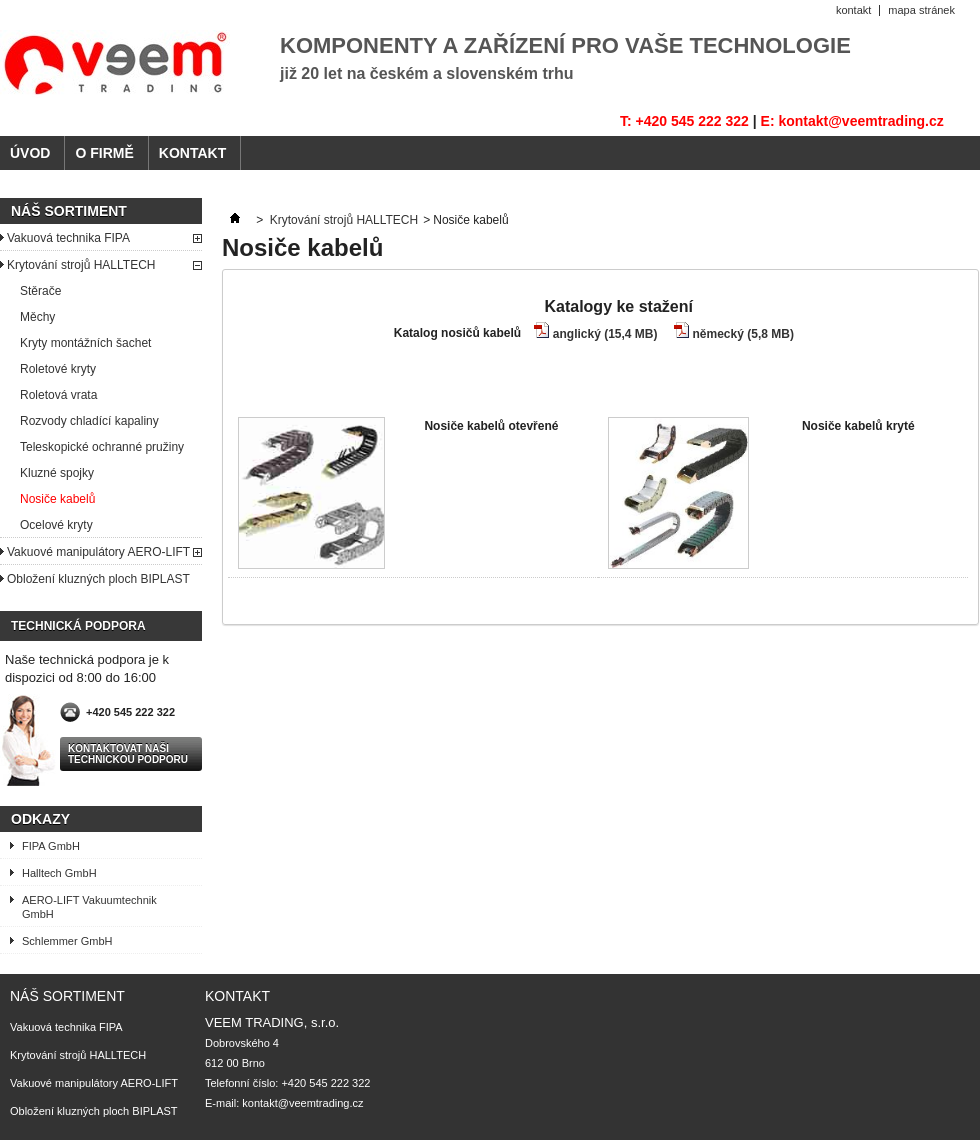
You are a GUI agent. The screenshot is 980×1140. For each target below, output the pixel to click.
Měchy (37, 317)
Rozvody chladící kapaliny (89, 421)
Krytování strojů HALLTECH (81, 265)
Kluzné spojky (57, 473)
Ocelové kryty (56, 525)
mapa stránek (921, 10)
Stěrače (40, 291)
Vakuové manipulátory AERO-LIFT (98, 552)
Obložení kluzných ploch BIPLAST (98, 579)
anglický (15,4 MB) (605, 334)
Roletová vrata (58, 395)
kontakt (853, 10)
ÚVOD (30, 153)
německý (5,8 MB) (743, 334)
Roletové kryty (58, 369)
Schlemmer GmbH (67, 941)
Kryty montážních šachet (85, 343)
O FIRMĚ (104, 153)
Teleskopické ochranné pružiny (102, 447)
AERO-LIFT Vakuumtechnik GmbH (89, 907)
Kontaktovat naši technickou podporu (128, 754)
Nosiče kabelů (57, 499)
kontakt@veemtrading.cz (302, 1103)
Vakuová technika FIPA (68, 238)
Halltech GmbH (59, 873)
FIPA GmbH (51, 846)
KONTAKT (192, 153)
